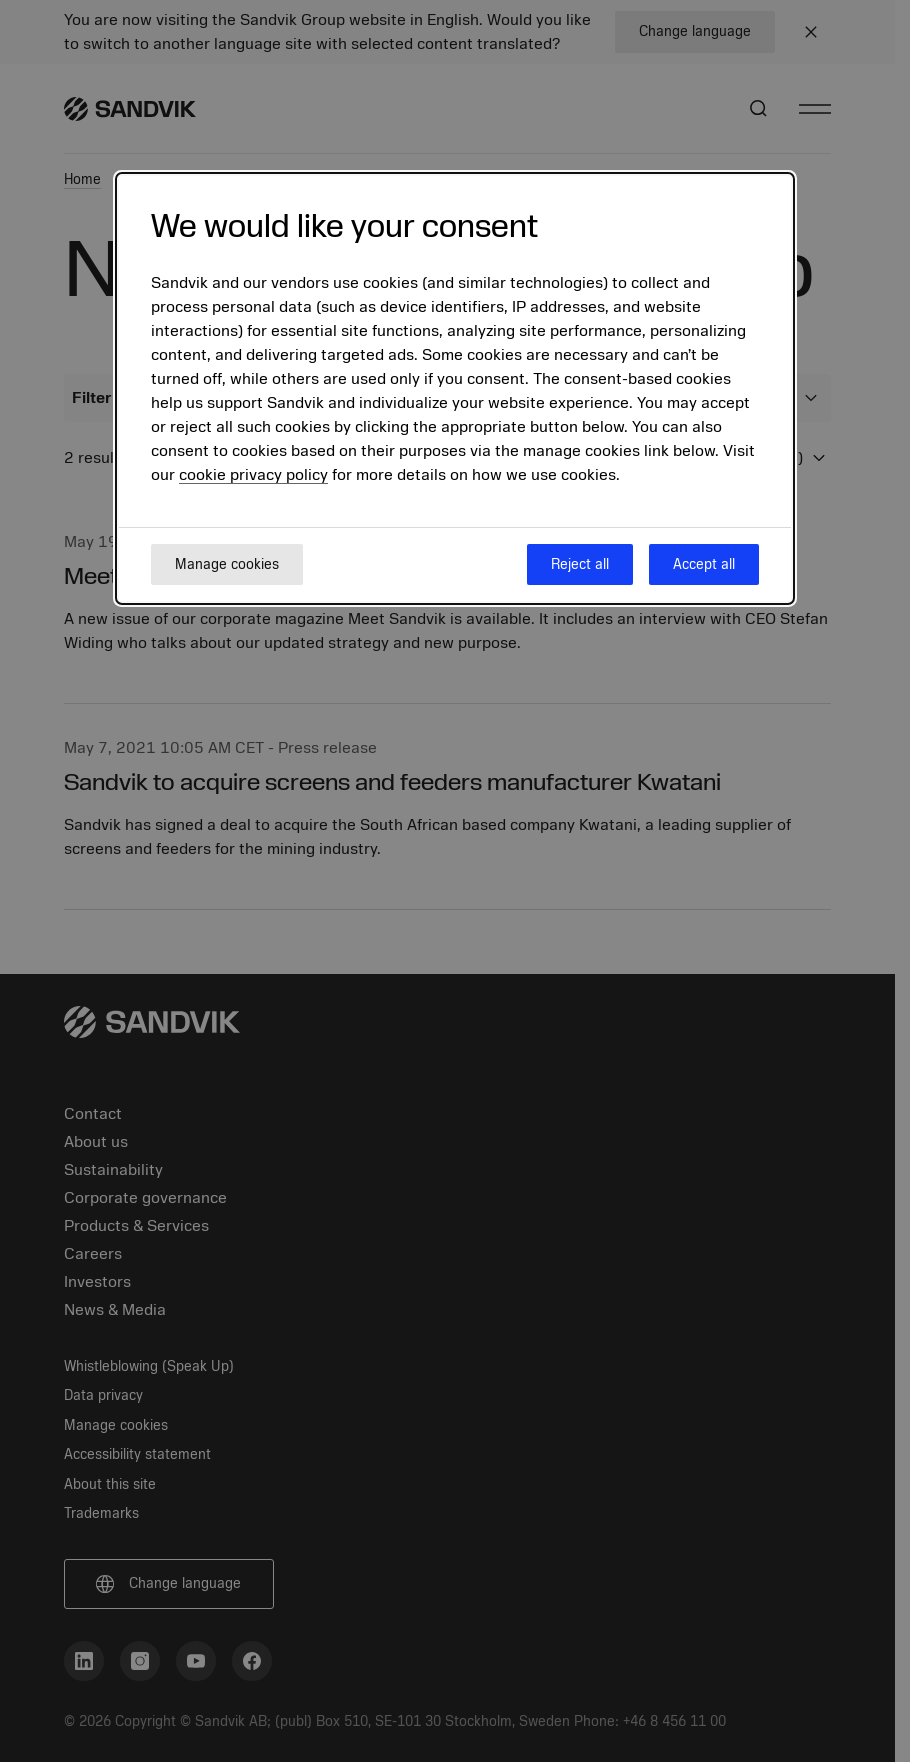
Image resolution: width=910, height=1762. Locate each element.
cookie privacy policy (253, 475)
